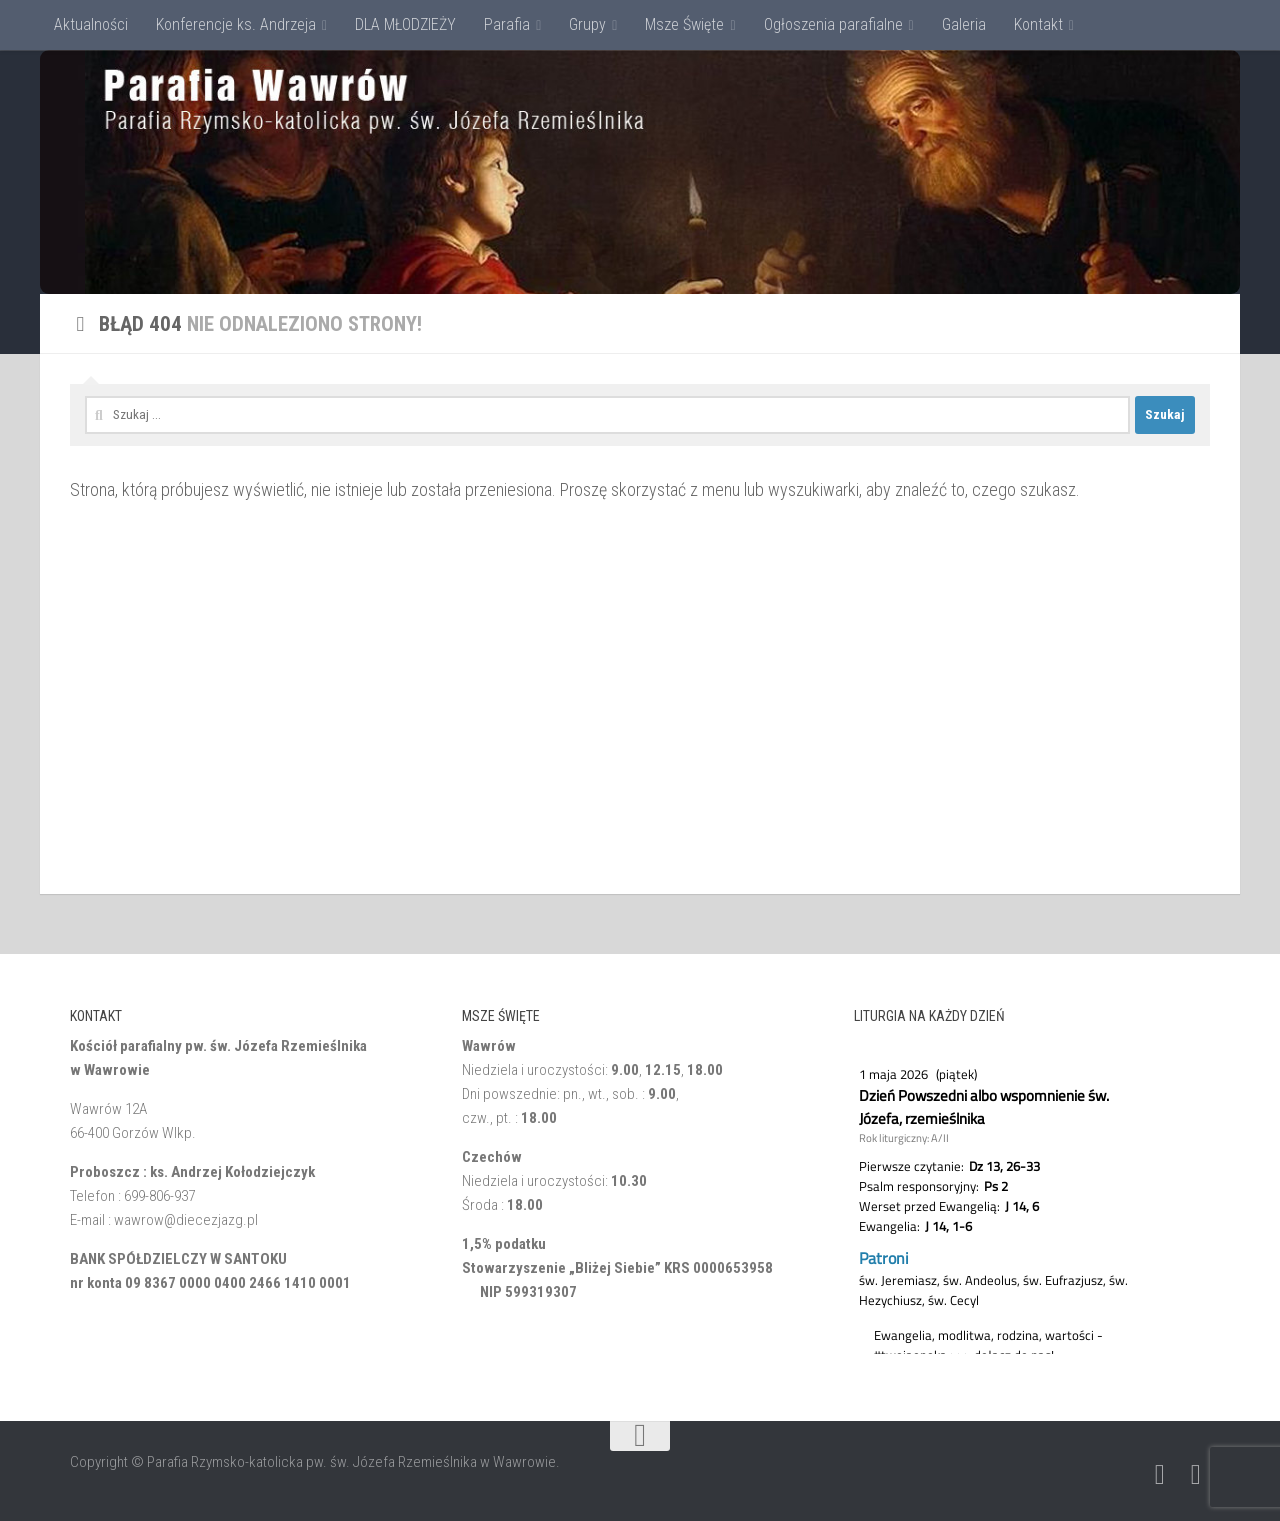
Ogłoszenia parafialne (833, 24)
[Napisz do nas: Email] (1160, 1475)
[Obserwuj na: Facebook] (1196, 1475)
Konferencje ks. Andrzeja (236, 24)
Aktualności (91, 24)
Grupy (587, 24)
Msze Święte (684, 24)
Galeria (964, 24)
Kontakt (1038, 24)
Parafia (507, 24)
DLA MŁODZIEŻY (405, 24)
